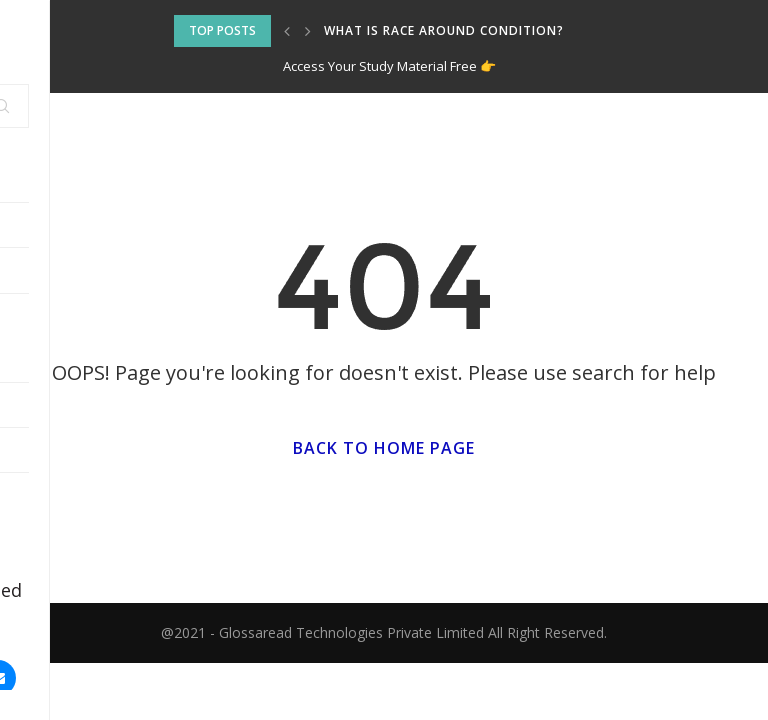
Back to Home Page (384, 448)
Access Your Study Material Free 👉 (389, 66)
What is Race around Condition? (444, 30)
